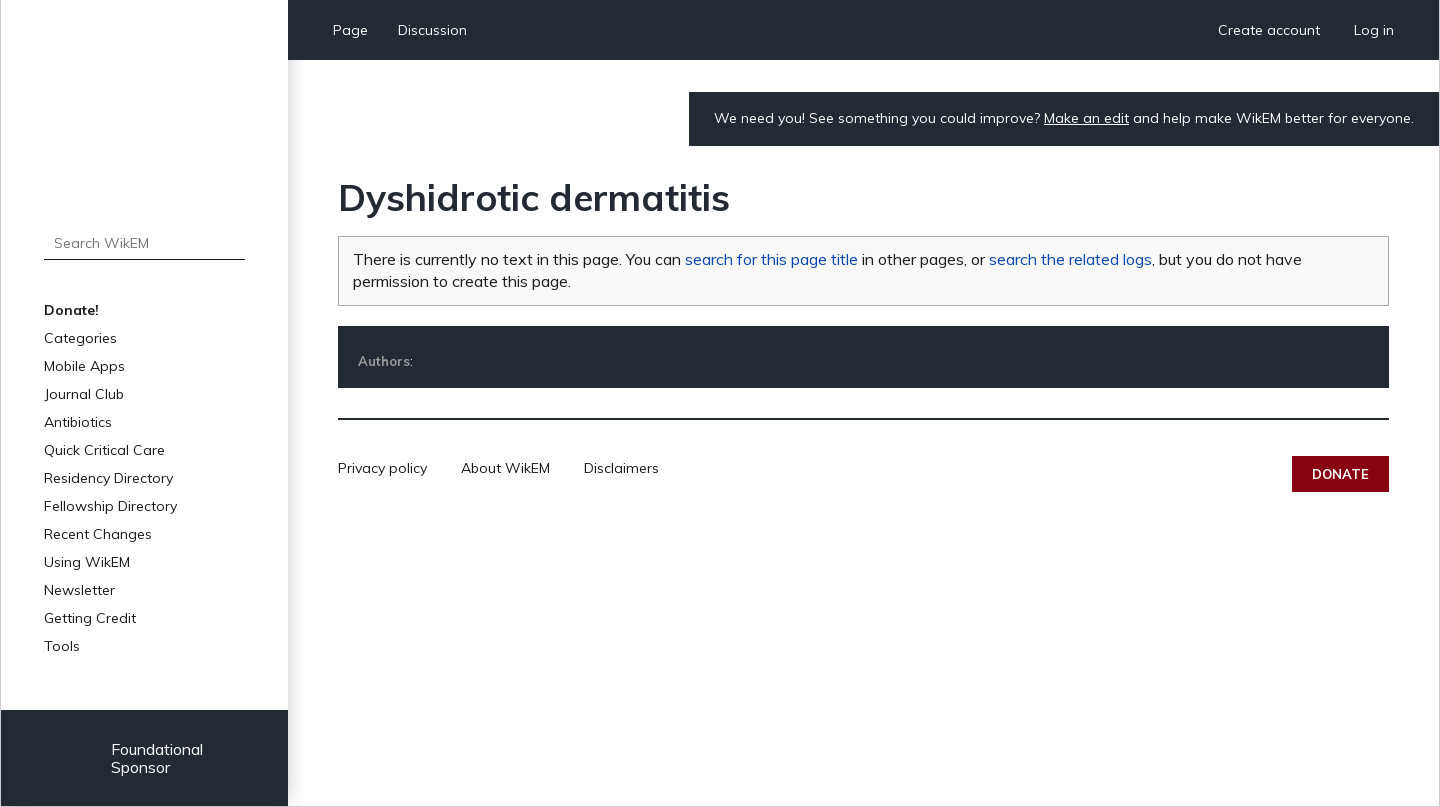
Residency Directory (108, 478)
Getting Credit (90, 618)
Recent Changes (98, 534)
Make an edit (1086, 118)
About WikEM (505, 468)
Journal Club (84, 394)
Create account (1269, 30)
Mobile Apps (84, 366)
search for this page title (771, 259)
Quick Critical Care (104, 450)
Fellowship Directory (110, 506)
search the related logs (1070, 259)
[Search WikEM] (144, 243)
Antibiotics (78, 422)
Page (350, 30)
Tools (62, 646)
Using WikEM (87, 562)
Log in (1374, 30)
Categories (80, 338)
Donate (1340, 474)
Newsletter (79, 590)
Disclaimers (621, 468)
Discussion (432, 30)
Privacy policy (382, 468)
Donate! (71, 310)
